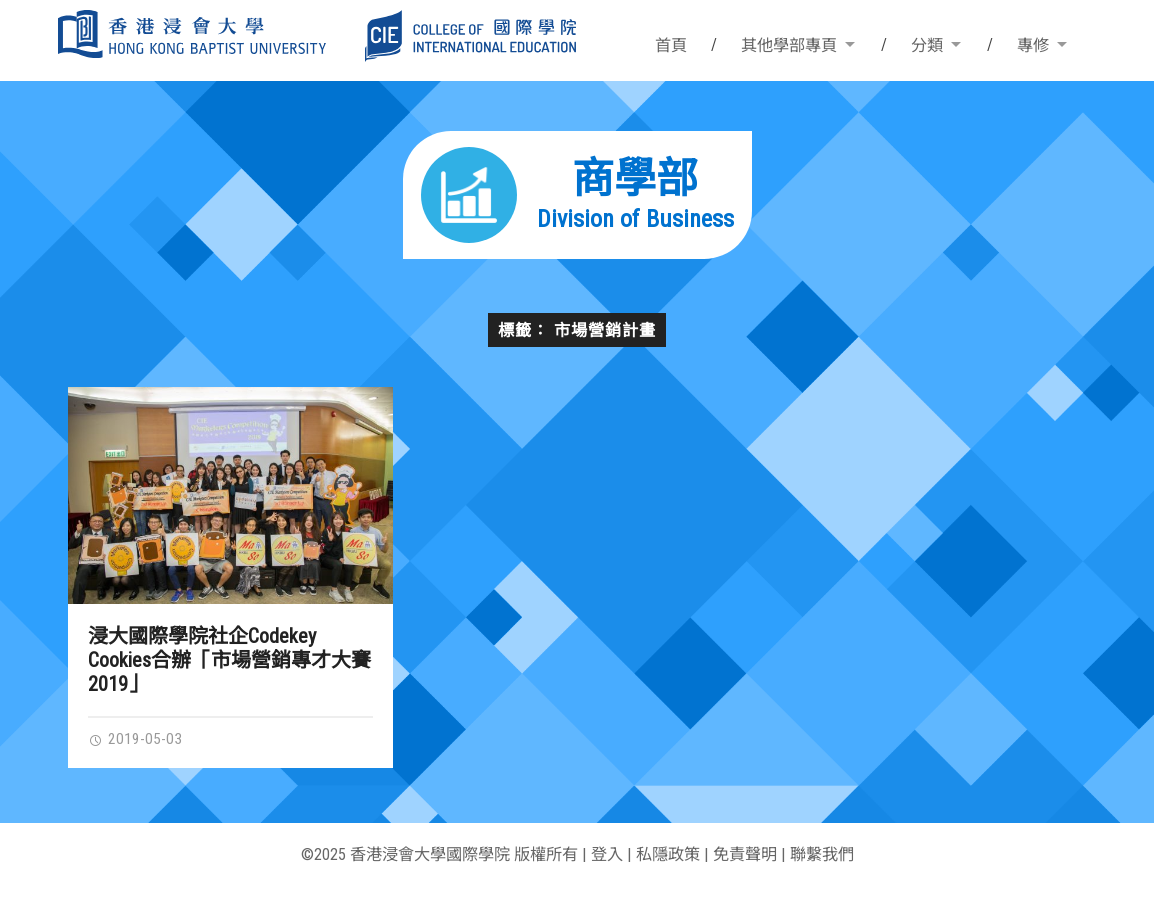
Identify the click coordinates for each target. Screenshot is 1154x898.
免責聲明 (745, 854)
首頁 (671, 45)
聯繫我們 (822, 854)
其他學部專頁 (789, 45)
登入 (607, 854)
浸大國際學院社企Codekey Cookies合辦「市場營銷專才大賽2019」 (229, 660)
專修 (1033, 45)
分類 (927, 45)
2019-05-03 (135, 739)
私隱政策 (668, 854)
